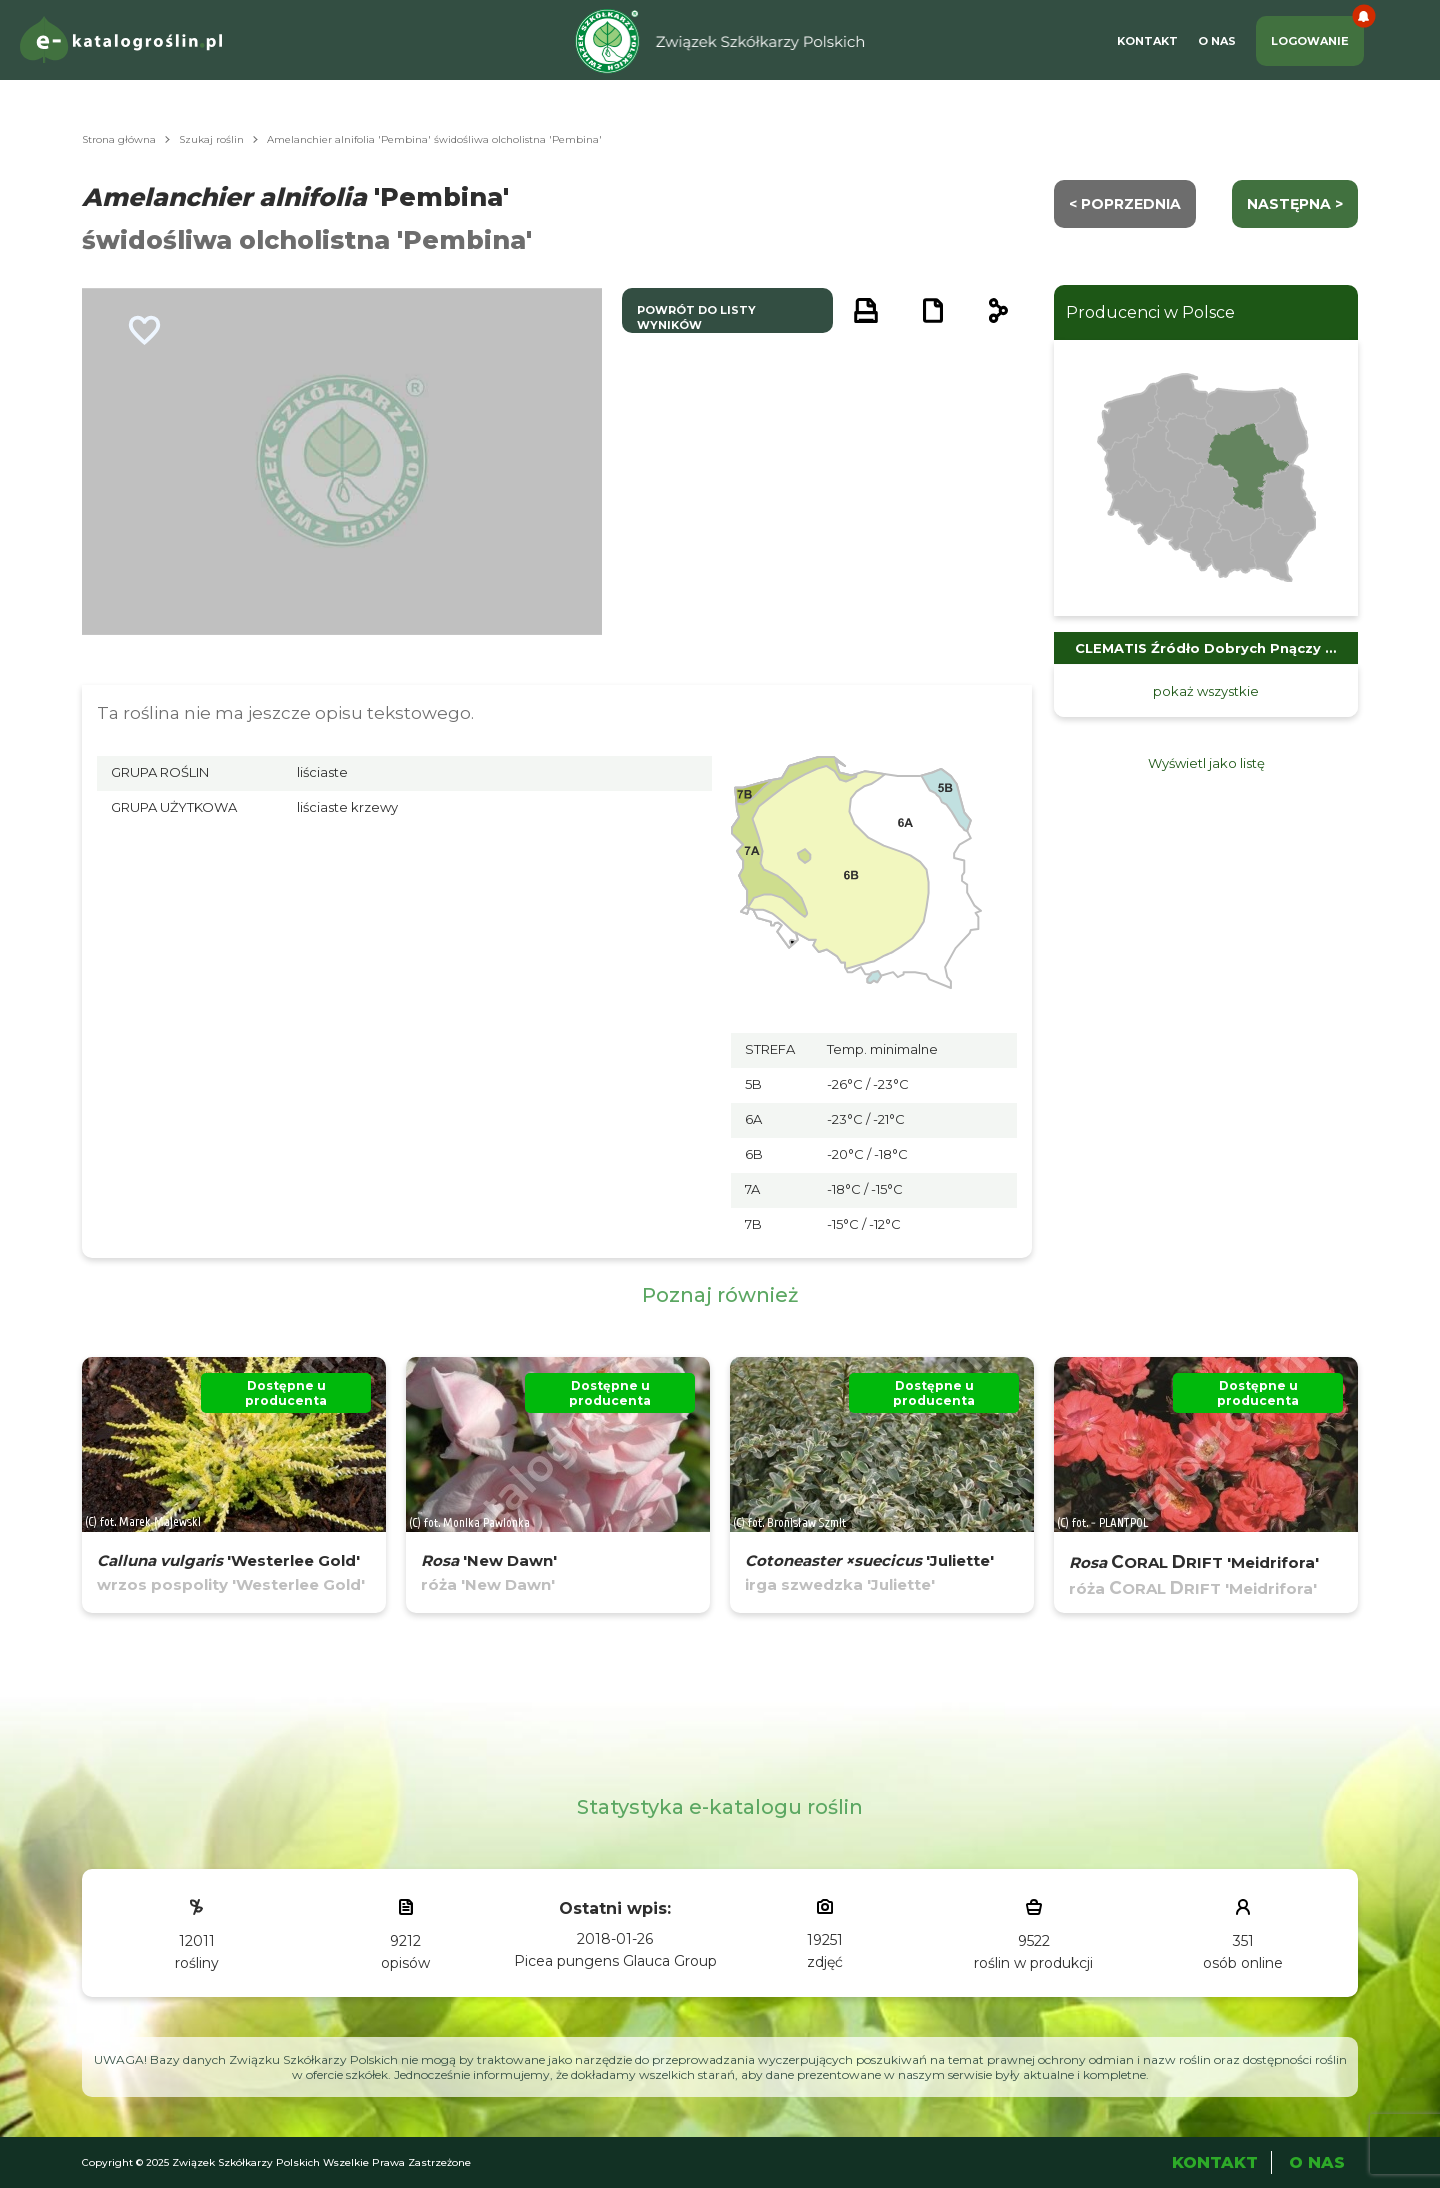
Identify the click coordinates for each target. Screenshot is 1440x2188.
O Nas (1217, 41)
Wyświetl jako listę (1206, 763)
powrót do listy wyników (696, 317)
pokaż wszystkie (1206, 691)
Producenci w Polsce (1150, 312)
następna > (1295, 204)
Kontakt (1147, 41)
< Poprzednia (1125, 204)
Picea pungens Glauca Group (615, 1961)
